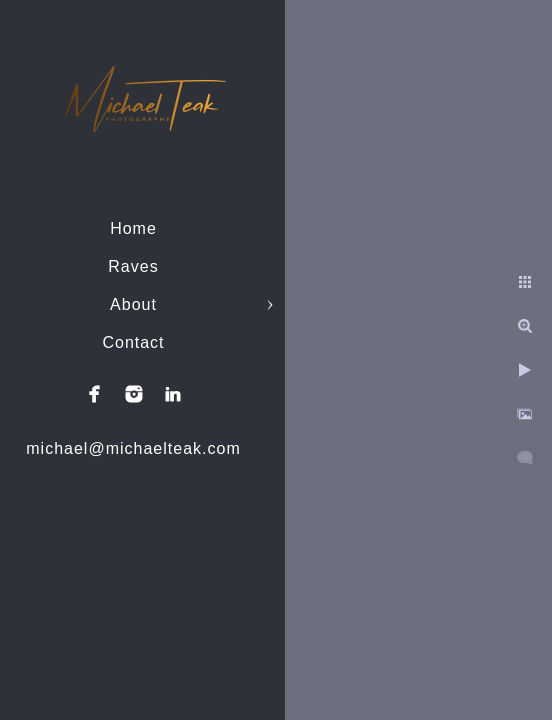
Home (133, 228)
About (133, 304)
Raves (133, 266)
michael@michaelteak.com (133, 448)
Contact (133, 342)
